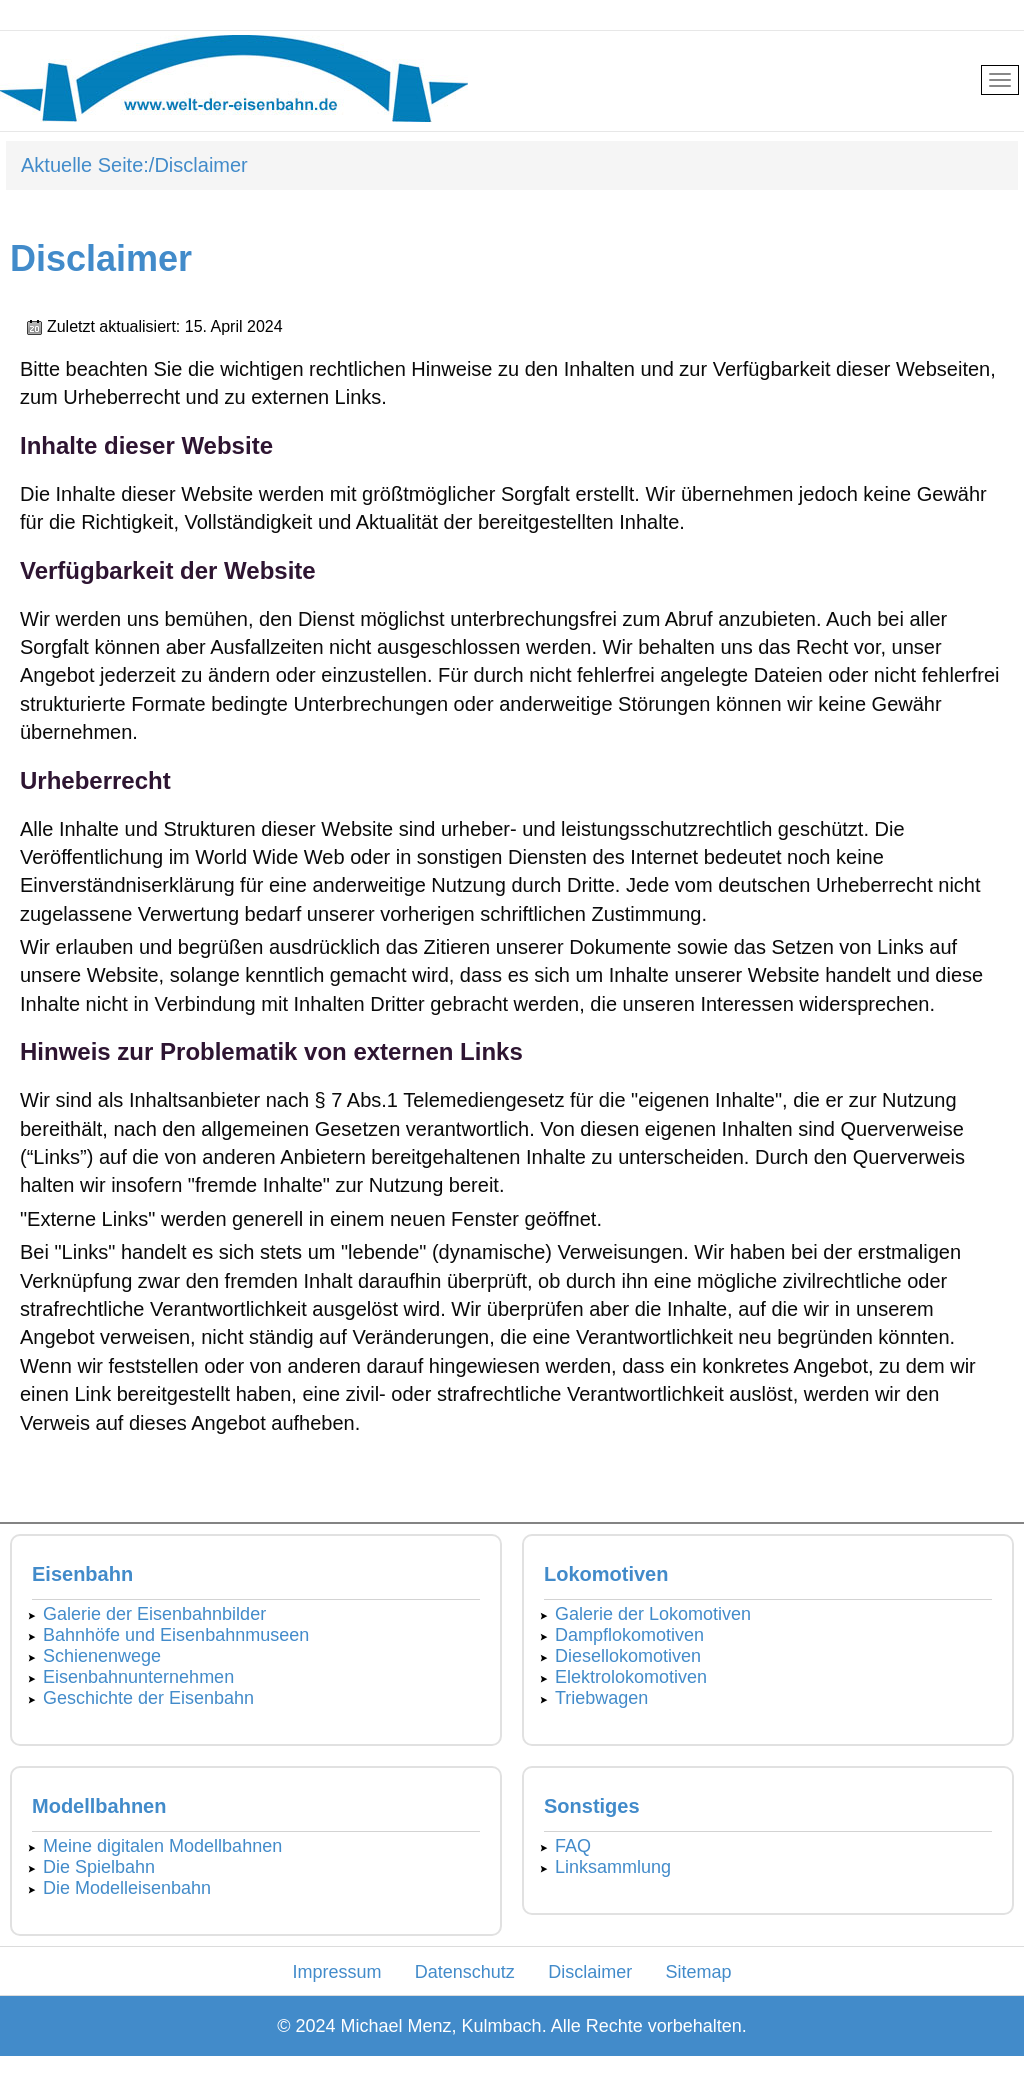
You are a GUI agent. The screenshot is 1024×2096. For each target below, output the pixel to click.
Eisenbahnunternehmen (138, 1677)
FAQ (573, 1846)
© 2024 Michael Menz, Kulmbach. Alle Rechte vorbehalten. (512, 2026)
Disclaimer (590, 1972)
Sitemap (699, 1972)
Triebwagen (601, 1698)
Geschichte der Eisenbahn (148, 1698)
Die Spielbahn (99, 1867)
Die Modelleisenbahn (127, 1888)
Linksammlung (613, 1867)
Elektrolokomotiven (631, 1677)
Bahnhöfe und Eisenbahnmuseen (176, 1635)
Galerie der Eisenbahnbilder (154, 1614)
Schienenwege (102, 1656)
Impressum (336, 1972)
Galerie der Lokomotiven (653, 1614)
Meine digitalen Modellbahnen (162, 1846)
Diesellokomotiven (628, 1656)
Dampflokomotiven (629, 1635)
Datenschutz (465, 1972)
